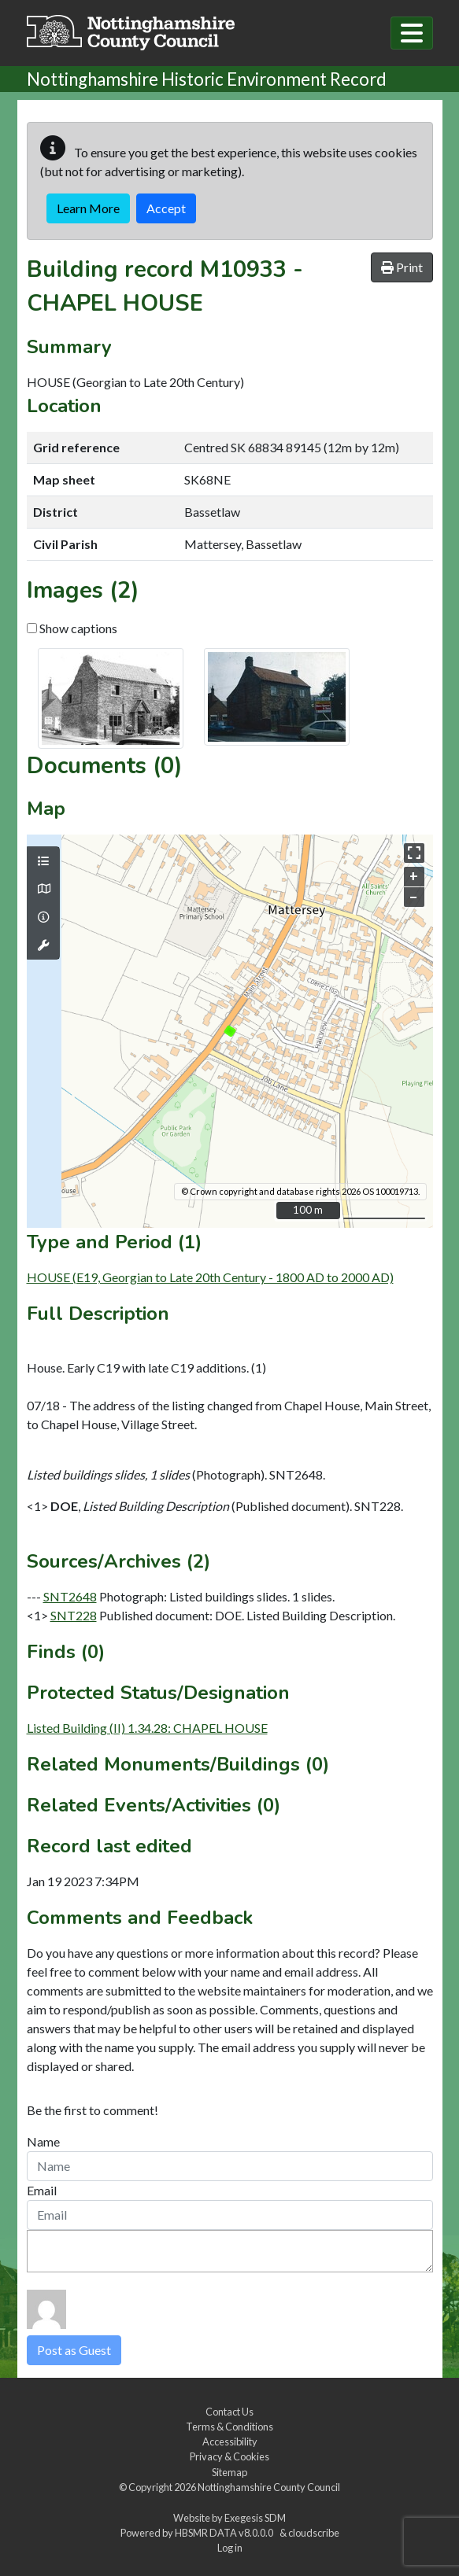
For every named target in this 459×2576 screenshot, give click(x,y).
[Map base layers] (43, 889)
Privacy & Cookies (229, 2456)
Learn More (88, 208)
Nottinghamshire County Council (269, 2487)
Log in (229, 2547)
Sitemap (229, 2472)
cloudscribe (313, 2532)
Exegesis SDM (255, 2518)
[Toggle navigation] (412, 33)
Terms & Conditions (229, 2426)
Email (42, 2190)
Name (43, 2141)
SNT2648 (70, 1596)
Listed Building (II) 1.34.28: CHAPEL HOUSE (147, 1727)
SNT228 (73, 1615)
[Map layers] (43, 861)
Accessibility (229, 2441)
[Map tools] (43, 945)
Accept (166, 208)
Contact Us (229, 2411)
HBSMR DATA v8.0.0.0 (225, 2532)
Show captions (72, 628)
